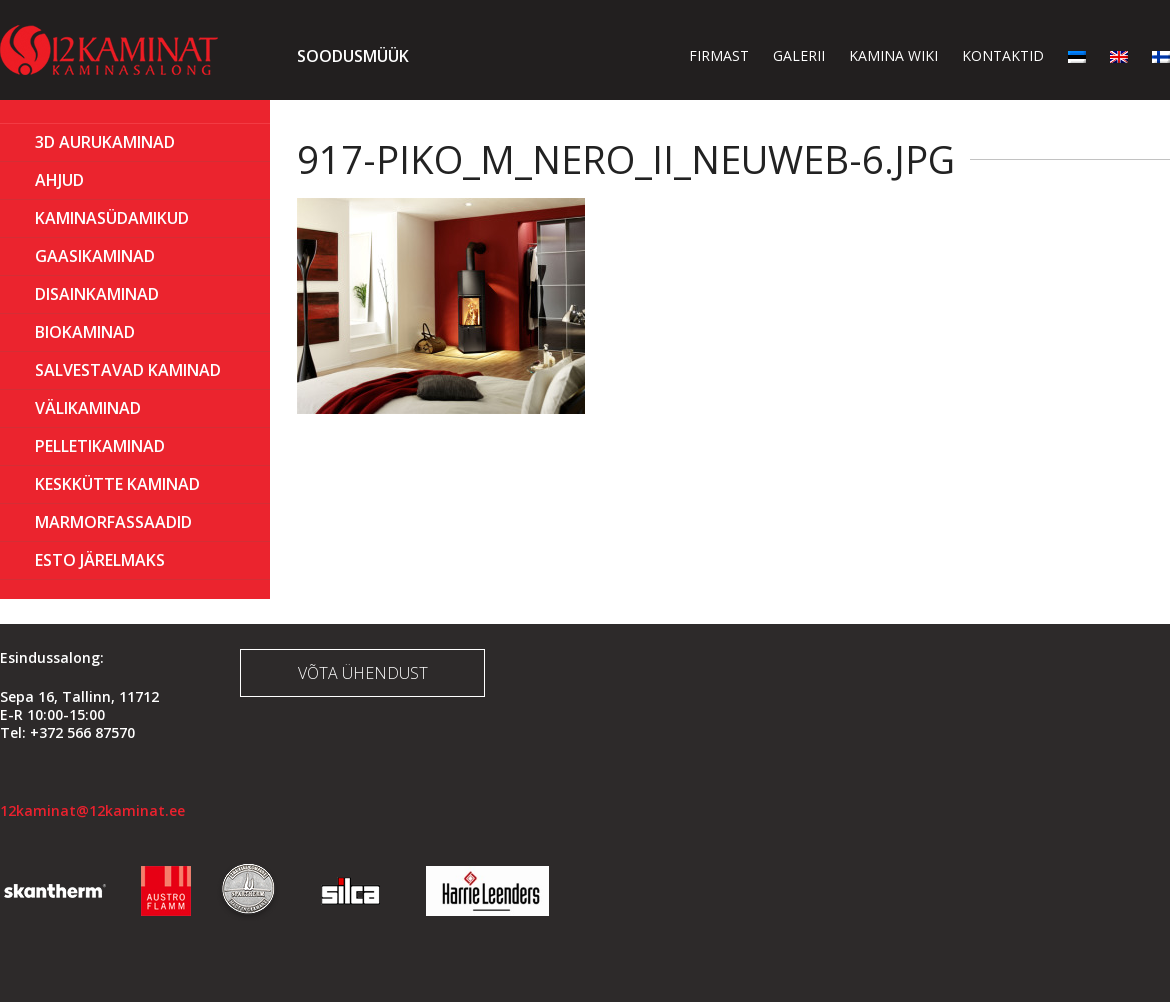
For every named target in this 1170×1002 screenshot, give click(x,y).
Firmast (719, 55)
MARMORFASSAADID (113, 522)
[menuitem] (1077, 55)
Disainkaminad (97, 294)
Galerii (799, 55)
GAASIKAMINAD (95, 256)
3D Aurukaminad (105, 142)
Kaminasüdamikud (112, 218)
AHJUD (59, 180)
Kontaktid (1003, 55)
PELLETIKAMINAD (100, 446)
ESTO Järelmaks (100, 560)
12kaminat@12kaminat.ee (92, 810)
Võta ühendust (363, 673)
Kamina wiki (893, 55)
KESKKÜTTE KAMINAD (117, 484)
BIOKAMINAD (85, 332)
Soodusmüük (353, 56)
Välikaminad (88, 408)
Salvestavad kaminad (128, 370)
